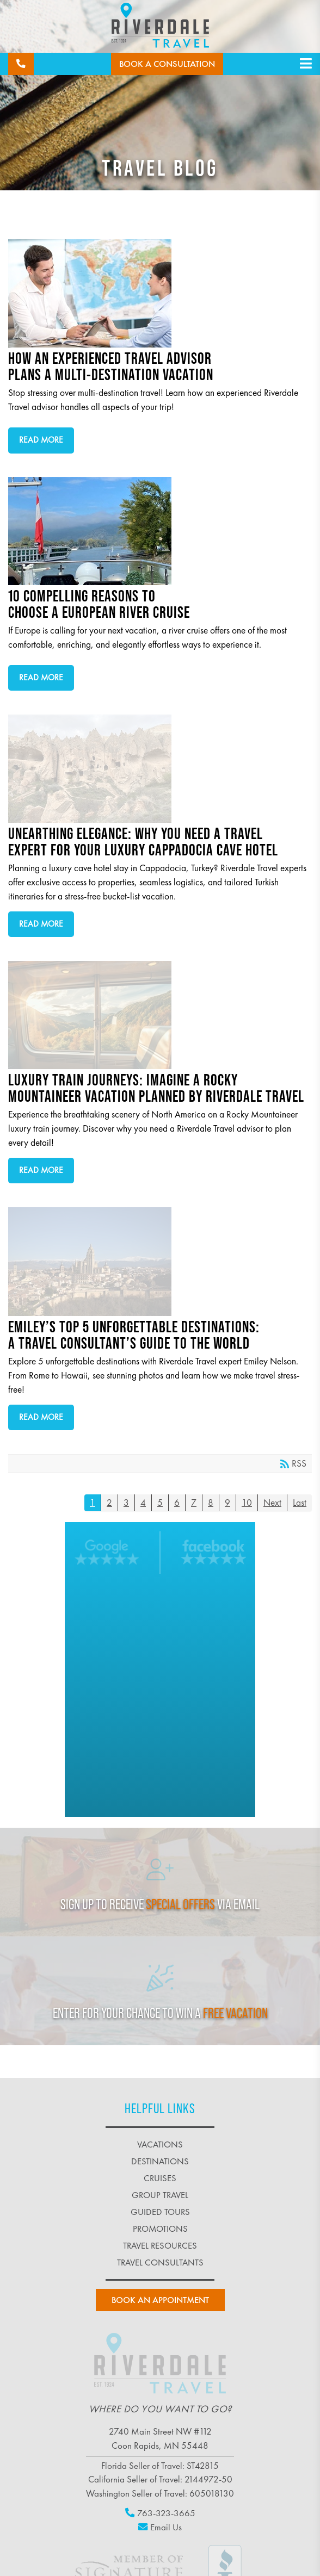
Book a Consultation (167, 64)
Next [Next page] (272, 1503)
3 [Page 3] (126, 1503)
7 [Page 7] (193, 1503)
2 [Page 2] (109, 1503)
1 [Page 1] (92, 1503)
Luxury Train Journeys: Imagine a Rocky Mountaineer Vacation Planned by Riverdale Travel (156, 1015)
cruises (160, 2178)
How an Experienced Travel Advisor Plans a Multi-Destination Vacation (156, 293)
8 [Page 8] (210, 1503)
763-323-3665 (160, 2512)
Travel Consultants (160, 2262)
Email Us (160, 2527)
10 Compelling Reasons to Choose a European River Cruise (156, 531)
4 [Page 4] (143, 1503)
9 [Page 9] (227, 1503)
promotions (160, 2228)
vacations (160, 2144)
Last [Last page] (299, 1503)
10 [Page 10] (247, 1503)
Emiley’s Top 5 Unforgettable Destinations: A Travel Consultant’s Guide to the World (156, 1261)
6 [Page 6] (177, 1503)
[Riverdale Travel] (160, 27)
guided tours (160, 2212)
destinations (160, 2161)
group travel (160, 2195)
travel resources (160, 2245)
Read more (41, 439)
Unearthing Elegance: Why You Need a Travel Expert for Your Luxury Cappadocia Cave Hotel (156, 769)
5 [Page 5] (160, 1503)
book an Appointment (160, 2300)
